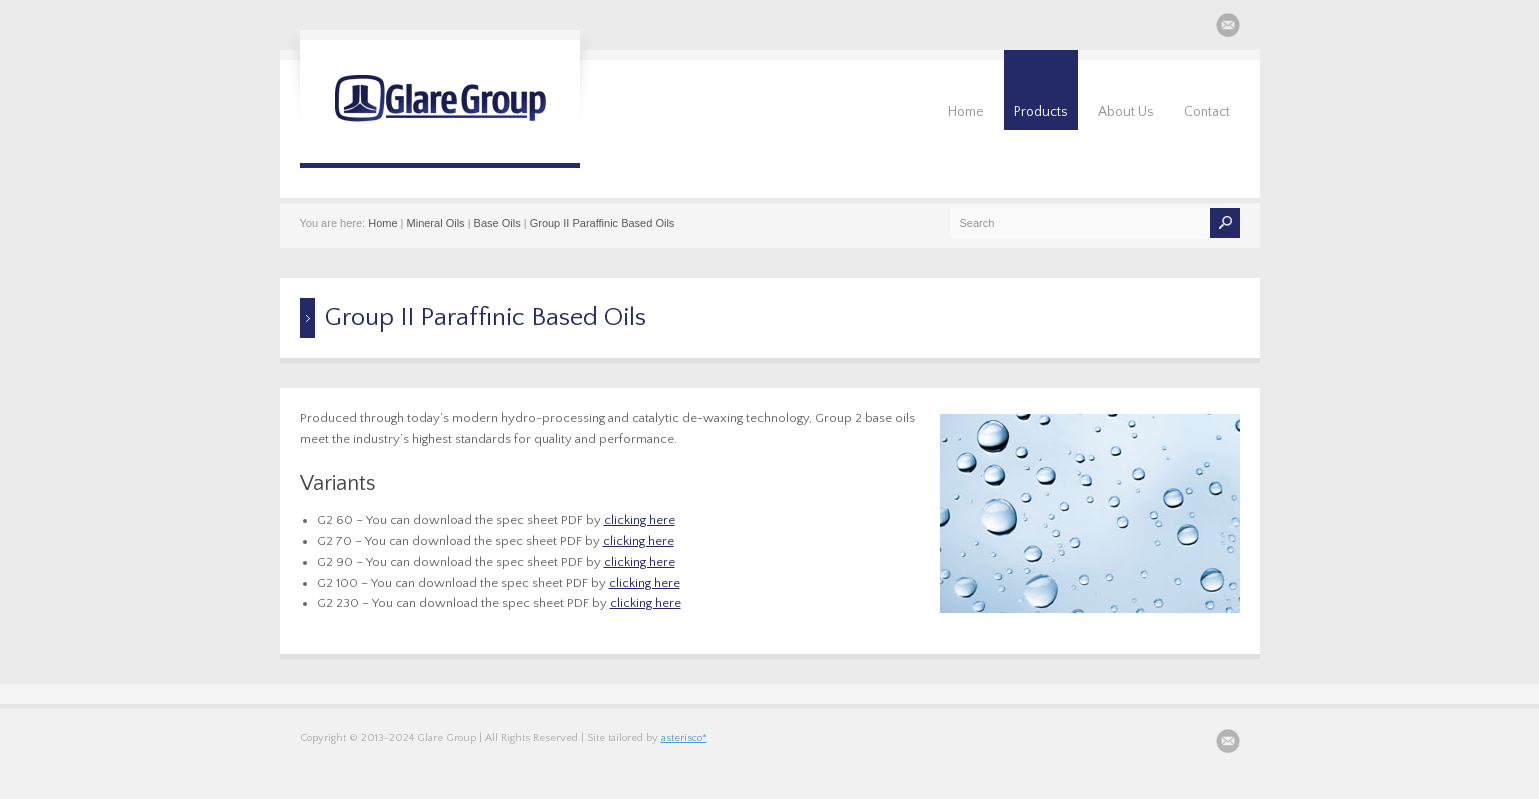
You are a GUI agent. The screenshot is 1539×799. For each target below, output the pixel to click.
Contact (1207, 112)
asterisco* (684, 738)
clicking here (639, 520)
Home (966, 112)
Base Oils (497, 223)
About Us (1126, 112)
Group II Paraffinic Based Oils (602, 223)
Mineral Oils (436, 223)
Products (1041, 112)
